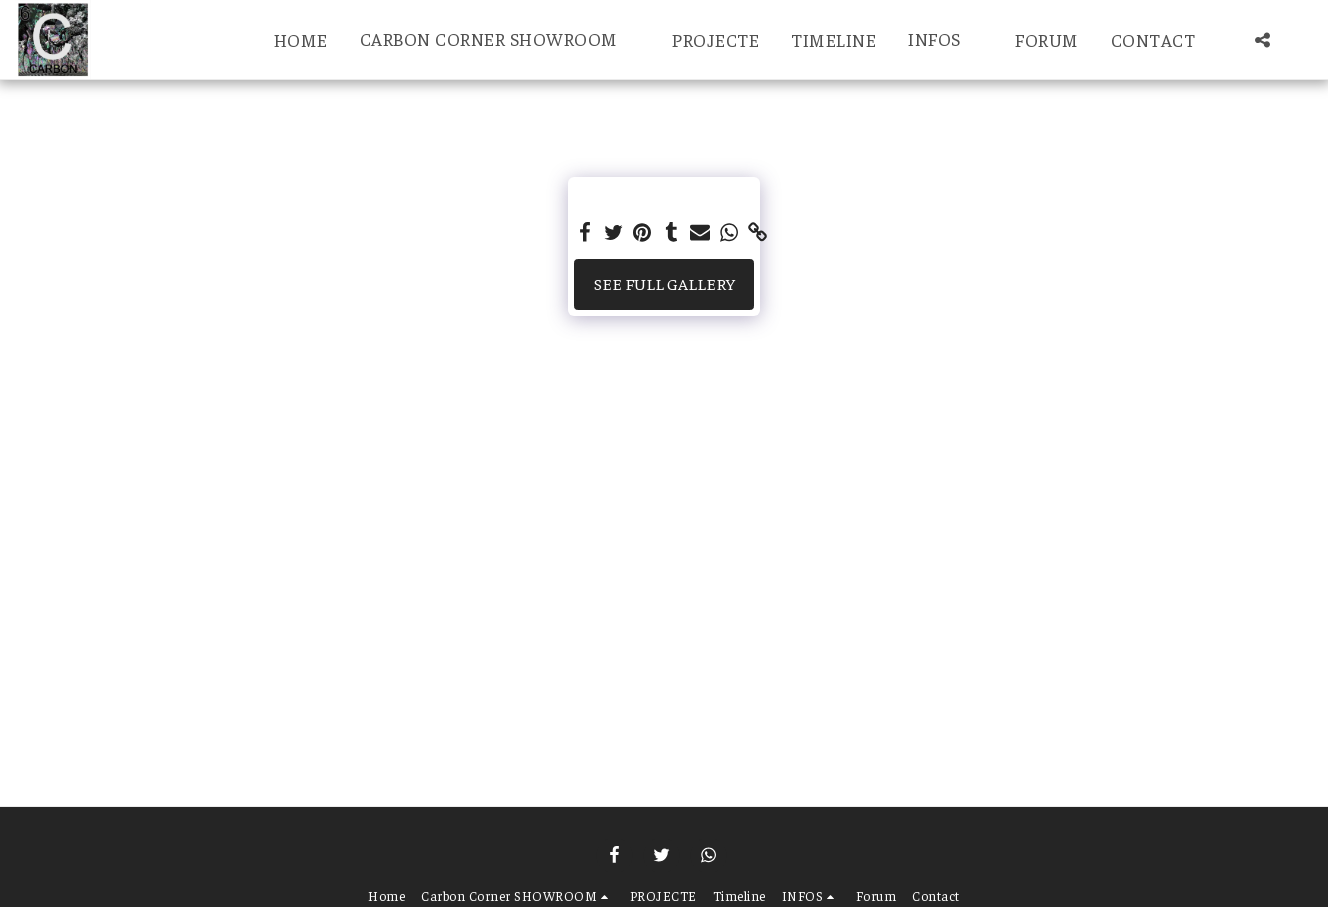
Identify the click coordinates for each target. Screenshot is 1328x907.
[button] (500, 39)
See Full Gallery (664, 283)
